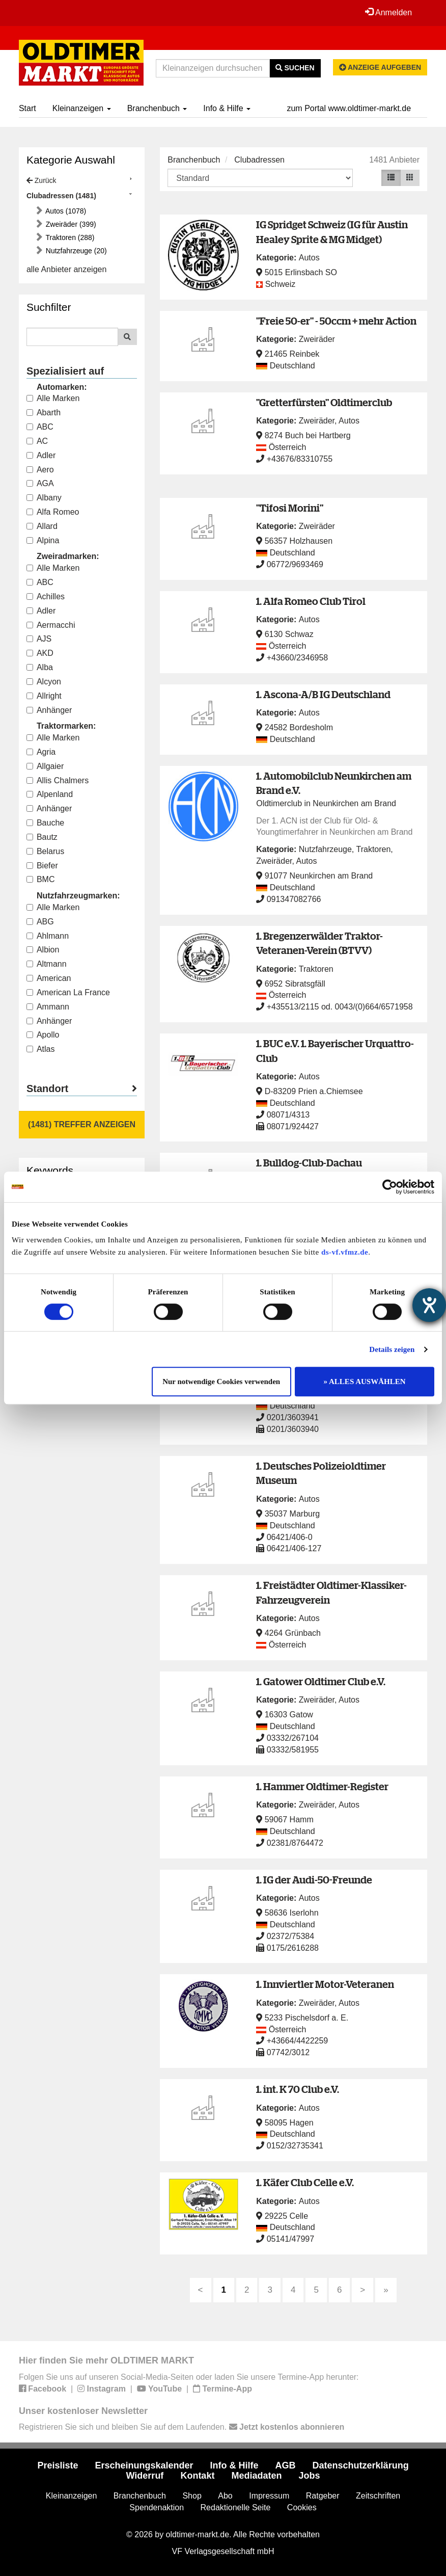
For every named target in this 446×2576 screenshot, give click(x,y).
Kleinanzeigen (81, 108)
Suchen (295, 68)
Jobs (309, 2476)
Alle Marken (52, 398)
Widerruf (145, 2476)
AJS (38, 638)
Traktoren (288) (69, 237)
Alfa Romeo (52, 512)
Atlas (40, 1049)
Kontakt (197, 2476)
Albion (42, 949)
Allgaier (45, 766)
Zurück (41, 180)
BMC (40, 879)
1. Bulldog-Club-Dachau (309, 1163)
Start (27, 108)
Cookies (302, 2507)
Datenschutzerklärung (361, 2465)
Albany (44, 497)
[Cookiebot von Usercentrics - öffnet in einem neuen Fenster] (389, 1186)
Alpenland (49, 794)
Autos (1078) (65, 211)
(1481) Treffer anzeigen (81, 1124)
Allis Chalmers (57, 780)
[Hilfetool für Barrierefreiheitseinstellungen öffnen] (429, 1305)
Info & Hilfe (226, 108)
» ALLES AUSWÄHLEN (365, 1381)
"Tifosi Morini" (289, 508)
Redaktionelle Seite (236, 2507)
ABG (40, 921)
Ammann (47, 1006)
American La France (68, 992)
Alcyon (43, 681)
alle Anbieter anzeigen (66, 269)
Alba (39, 667)
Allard (42, 526)
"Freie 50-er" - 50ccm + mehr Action (336, 321)
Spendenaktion (156, 2507)
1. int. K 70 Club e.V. (297, 2089)
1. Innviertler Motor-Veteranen (325, 1984)
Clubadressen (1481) (61, 196)
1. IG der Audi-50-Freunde (314, 1879)
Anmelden (388, 12)
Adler (40, 455)
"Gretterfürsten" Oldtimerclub (324, 402)
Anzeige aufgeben (380, 67)
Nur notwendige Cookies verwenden (221, 1381)
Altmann (46, 964)
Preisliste (57, 2465)
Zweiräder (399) (70, 224)
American (48, 978)
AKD (39, 653)
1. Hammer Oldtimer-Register (322, 1786)
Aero (40, 469)
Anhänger (49, 710)
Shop (191, 2495)
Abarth (43, 412)
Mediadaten (256, 2476)
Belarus (45, 851)
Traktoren (373, 849)
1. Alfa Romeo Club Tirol (311, 601)
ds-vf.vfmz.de (344, 1252)
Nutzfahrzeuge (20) (75, 251)
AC (37, 441)
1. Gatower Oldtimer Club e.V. (320, 1681)
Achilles (45, 596)
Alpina (42, 540)
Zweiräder (317, 339)
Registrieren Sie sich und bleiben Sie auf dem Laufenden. (181, 2427)
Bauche (45, 822)
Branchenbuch (157, 108)
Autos (309, 257)
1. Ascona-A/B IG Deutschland (323, 694)
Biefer (42, 865)
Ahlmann (47, 936)
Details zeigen (391, 1349)
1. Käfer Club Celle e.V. (305, 2182)
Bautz (42, 837)
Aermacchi (50, 625)
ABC (39, 426)
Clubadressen (259, 159)
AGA (40, 483)
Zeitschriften (378, 2495)
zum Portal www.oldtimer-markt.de (349, 108)
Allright (44, 696)
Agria (40, 752)
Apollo (42, 1034)
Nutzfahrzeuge (325, 849)
